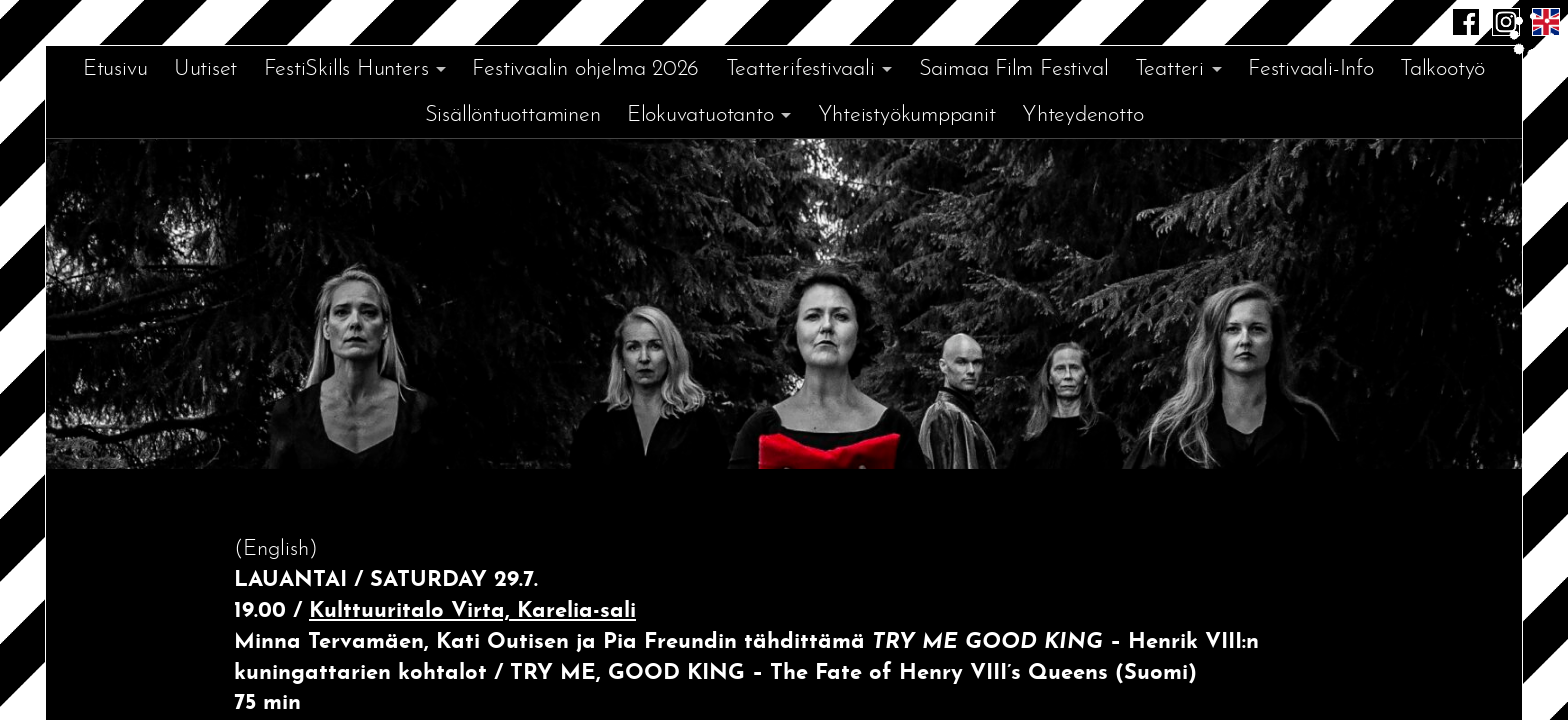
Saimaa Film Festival (1014, 69)
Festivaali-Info (1311, 69)
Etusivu (115, 69)
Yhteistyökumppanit (907, 115)
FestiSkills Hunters (346, 69)
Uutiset (205, 69)
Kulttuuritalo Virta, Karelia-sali (472, 611)
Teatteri (1169, 69)
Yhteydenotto (1082, 115)
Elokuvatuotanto (700, 115)
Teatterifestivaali (800, 69)
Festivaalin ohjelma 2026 (585, 69)
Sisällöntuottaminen (513, 115)
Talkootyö (1442, 69)
